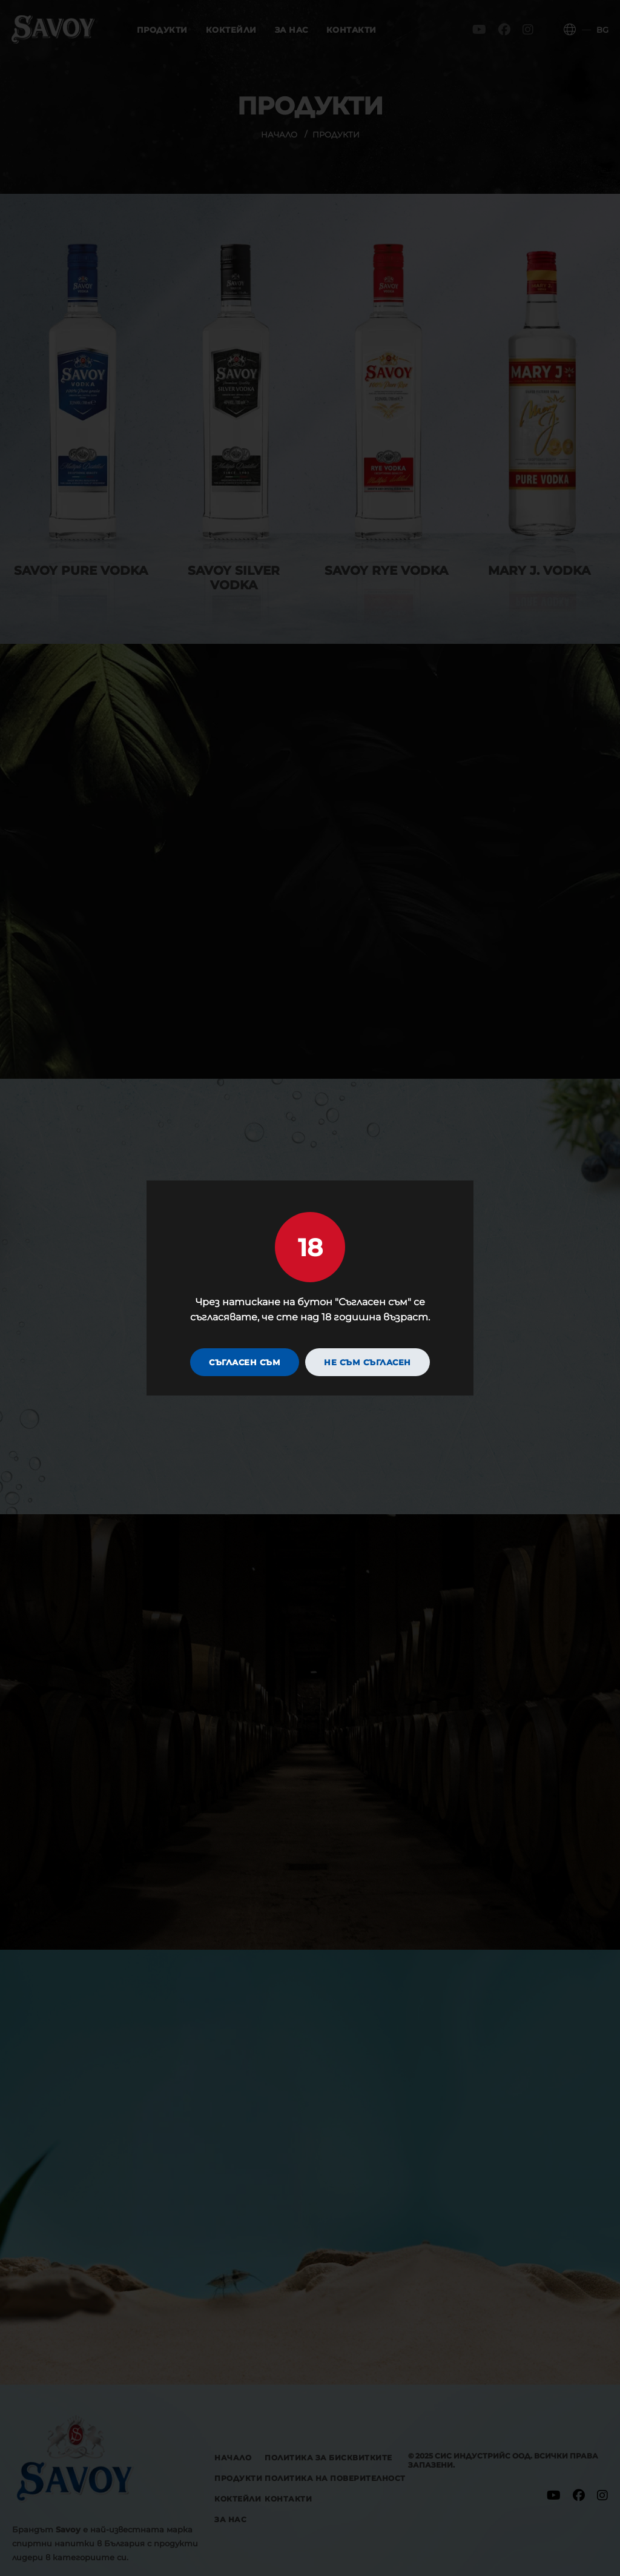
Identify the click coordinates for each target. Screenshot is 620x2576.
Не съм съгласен (367, 1363)
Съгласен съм (244, 1363)
